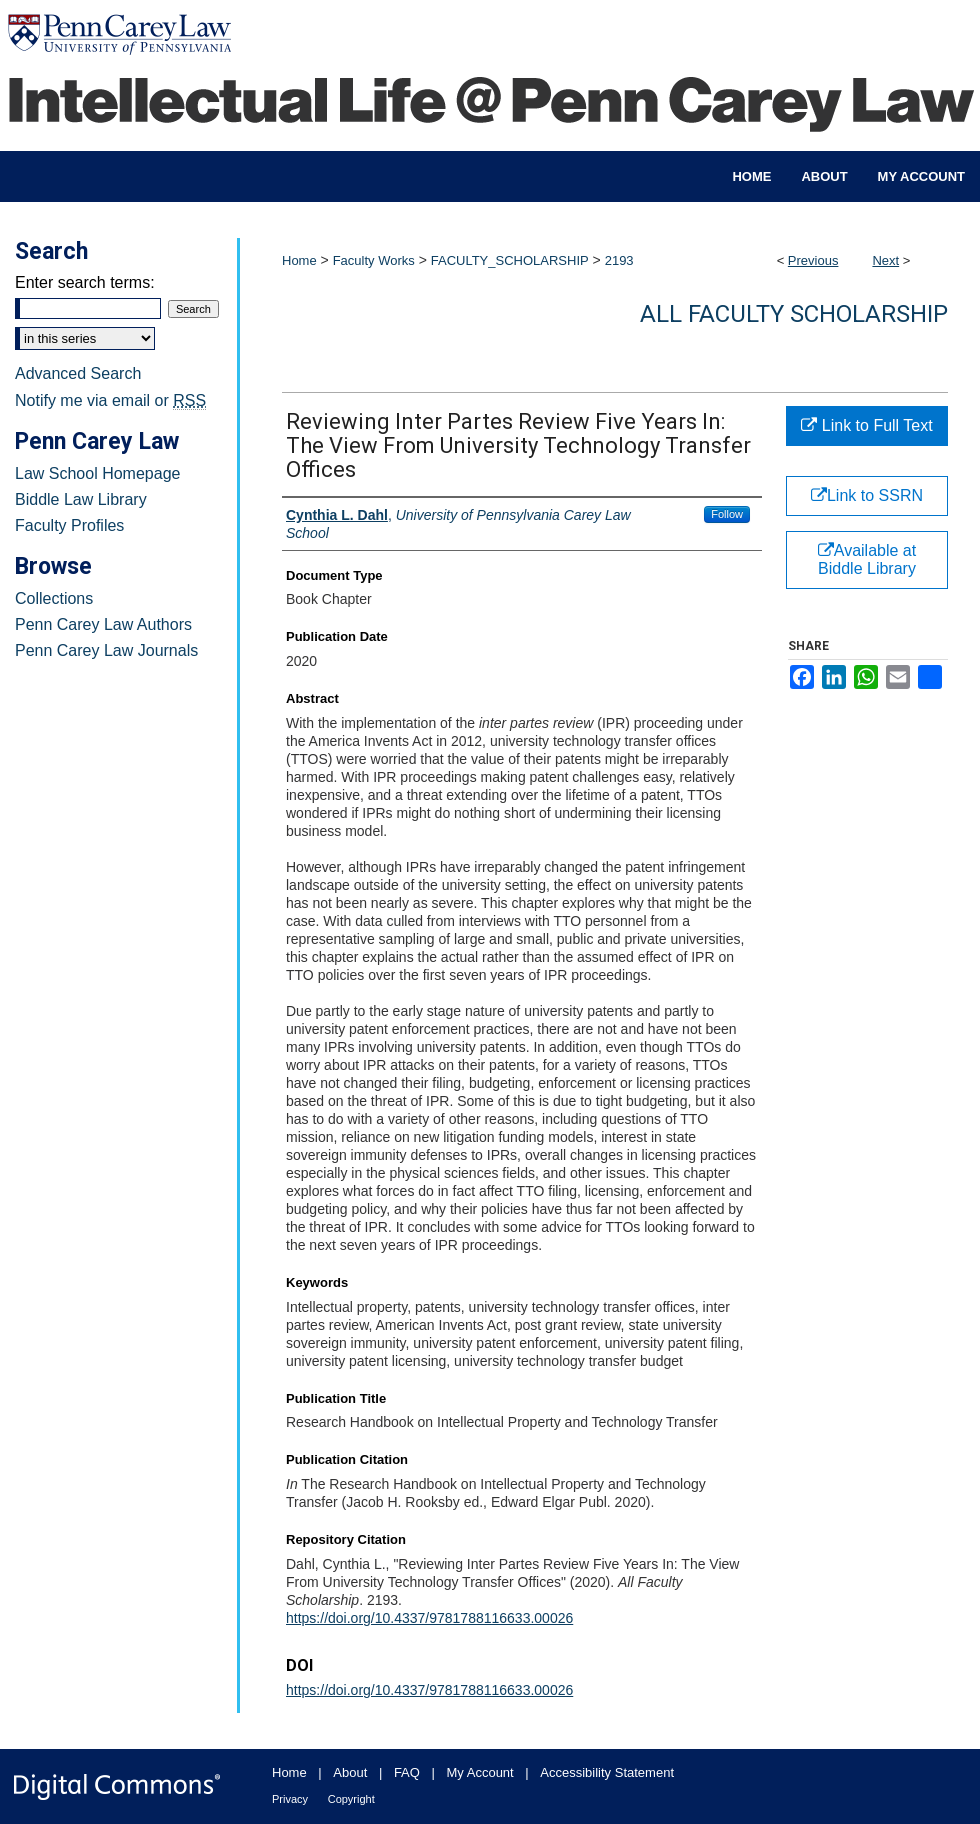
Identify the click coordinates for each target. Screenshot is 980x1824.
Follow (727, 514)
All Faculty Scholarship (794, 314)
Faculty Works (374, 260)
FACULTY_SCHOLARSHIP (510, 260)
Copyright (351, 1799)
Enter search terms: (85, 282)
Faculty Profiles (69, 525)
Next (885, 260)
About (350, 1772)
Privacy (290, 1799)
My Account (480, 1772)
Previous (813, 260)
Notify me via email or (110, 401)
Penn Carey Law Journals (106, 650)
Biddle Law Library (81, 499)
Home (299, 260)
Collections (54, 598)
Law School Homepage (97, 473)
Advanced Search (78, 373)
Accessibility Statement (607, 1772)
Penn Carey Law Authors (103, 624)
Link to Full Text (866, 425)
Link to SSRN (867, 495)
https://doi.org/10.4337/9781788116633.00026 (429, 1618)
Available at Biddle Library (867, 559)
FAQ (407, 1772)
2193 (619, 260)
